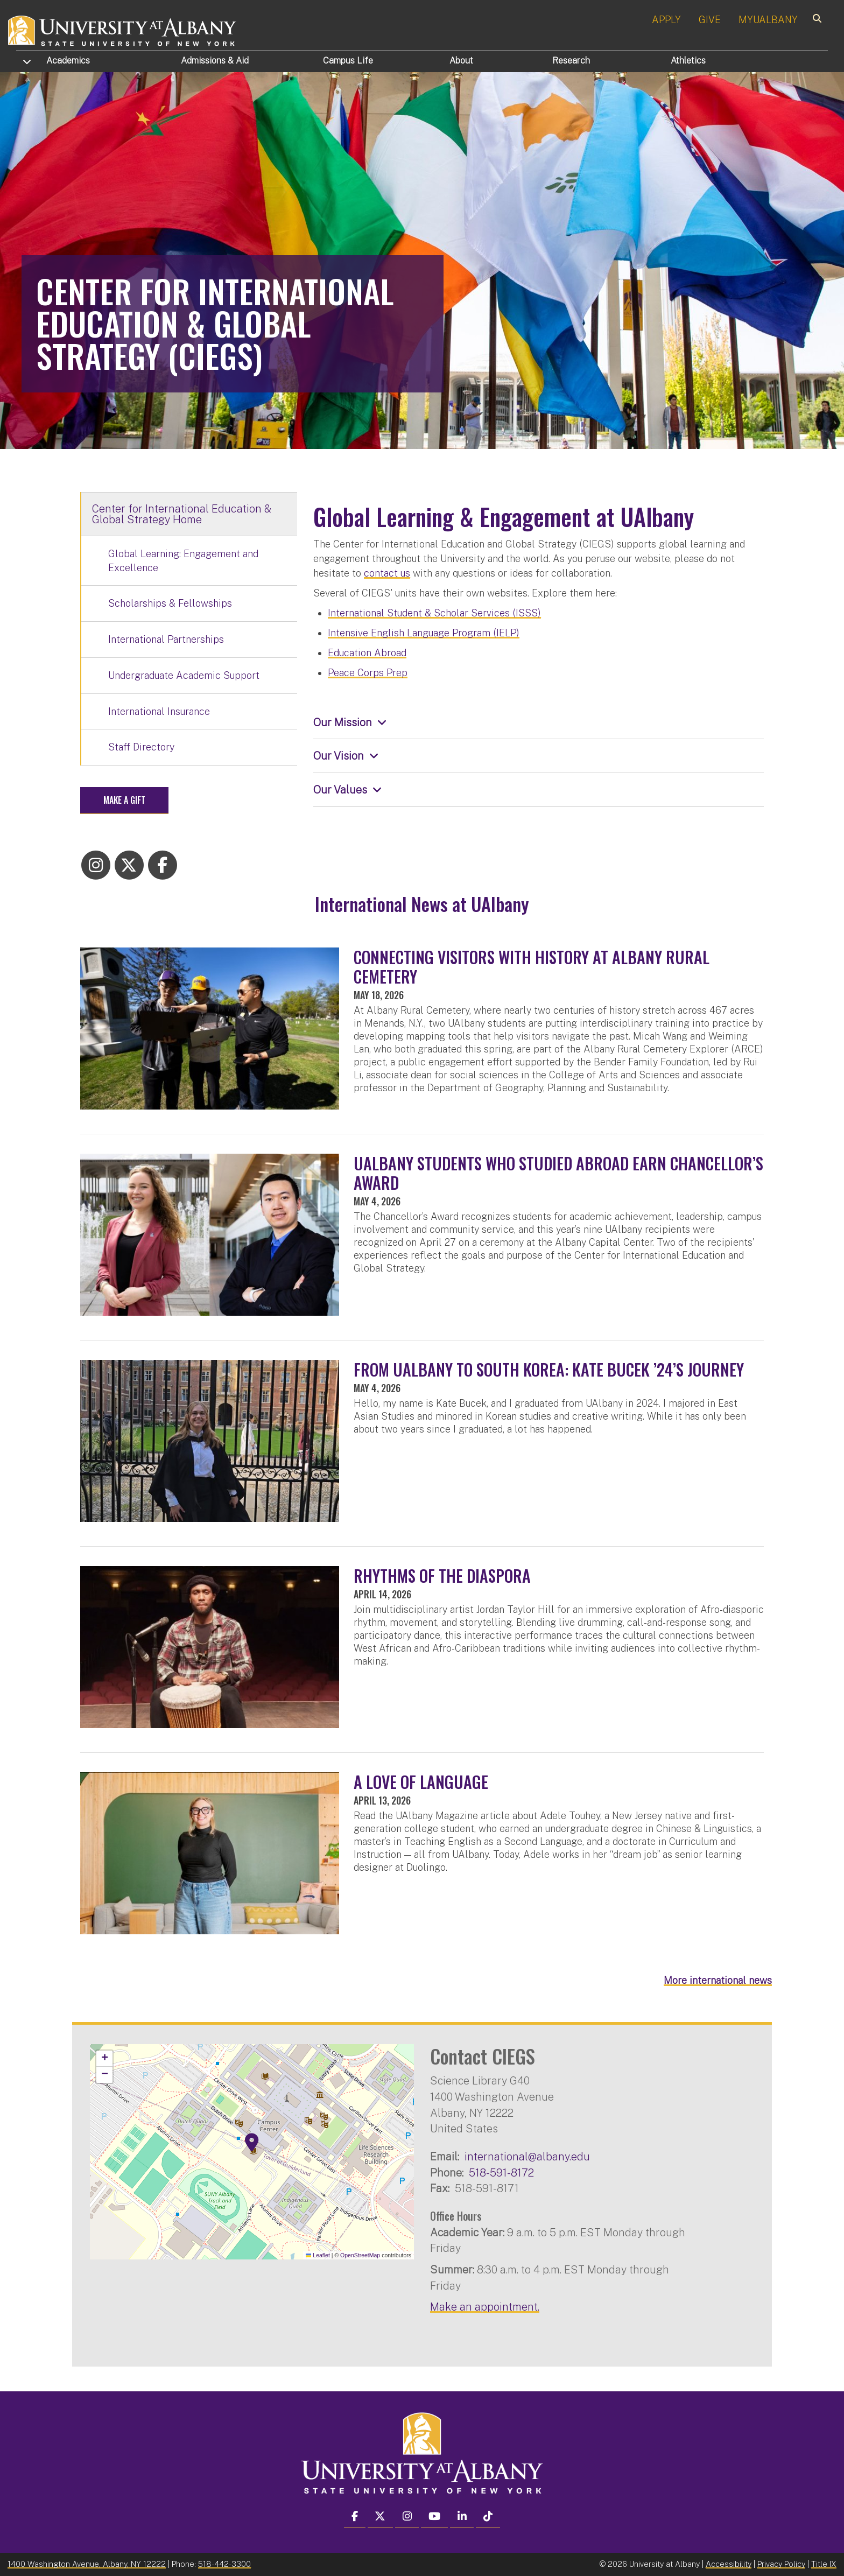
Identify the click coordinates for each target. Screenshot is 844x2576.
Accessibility (728, 2563)
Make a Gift (124, 800)
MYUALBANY (768, 19)
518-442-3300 (224, 2563)
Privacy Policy (781, 2563)
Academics (68, 60)
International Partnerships (166, 639)
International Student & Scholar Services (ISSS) (434, 613)
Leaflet (318, 2255)
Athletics (688, 60)
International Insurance (159, 711)
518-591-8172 (501, 2172)
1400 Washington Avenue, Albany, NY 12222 (87, 2563)
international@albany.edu (527, 2156)
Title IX (823, 2563)
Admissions (215, 60)
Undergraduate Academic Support (183, 675)
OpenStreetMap (360, 2255)
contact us (387, 573)
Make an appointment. (484, 2306)
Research (571, 60)
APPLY (666, 19)
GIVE (710, 19)
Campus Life (348, 60)
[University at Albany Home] (122, 29)
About (461, 60)
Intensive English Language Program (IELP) (423, 632)
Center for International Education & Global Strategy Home (181, 514)
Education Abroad (367, 652)
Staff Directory (141, 747)
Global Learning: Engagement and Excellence (183, 560)
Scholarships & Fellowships (170, 603)
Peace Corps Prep (367, 672)
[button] (252, 2142)
